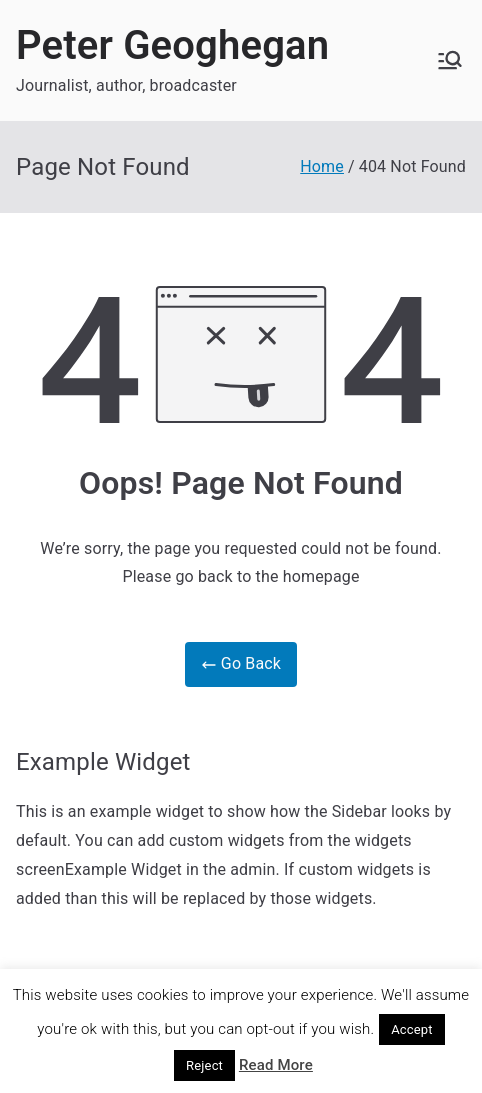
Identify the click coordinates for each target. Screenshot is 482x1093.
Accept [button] (412, 1029)
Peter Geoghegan (172, 45)
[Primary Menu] (450, 60)
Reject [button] (204, 1065)
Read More (276, 1065)
